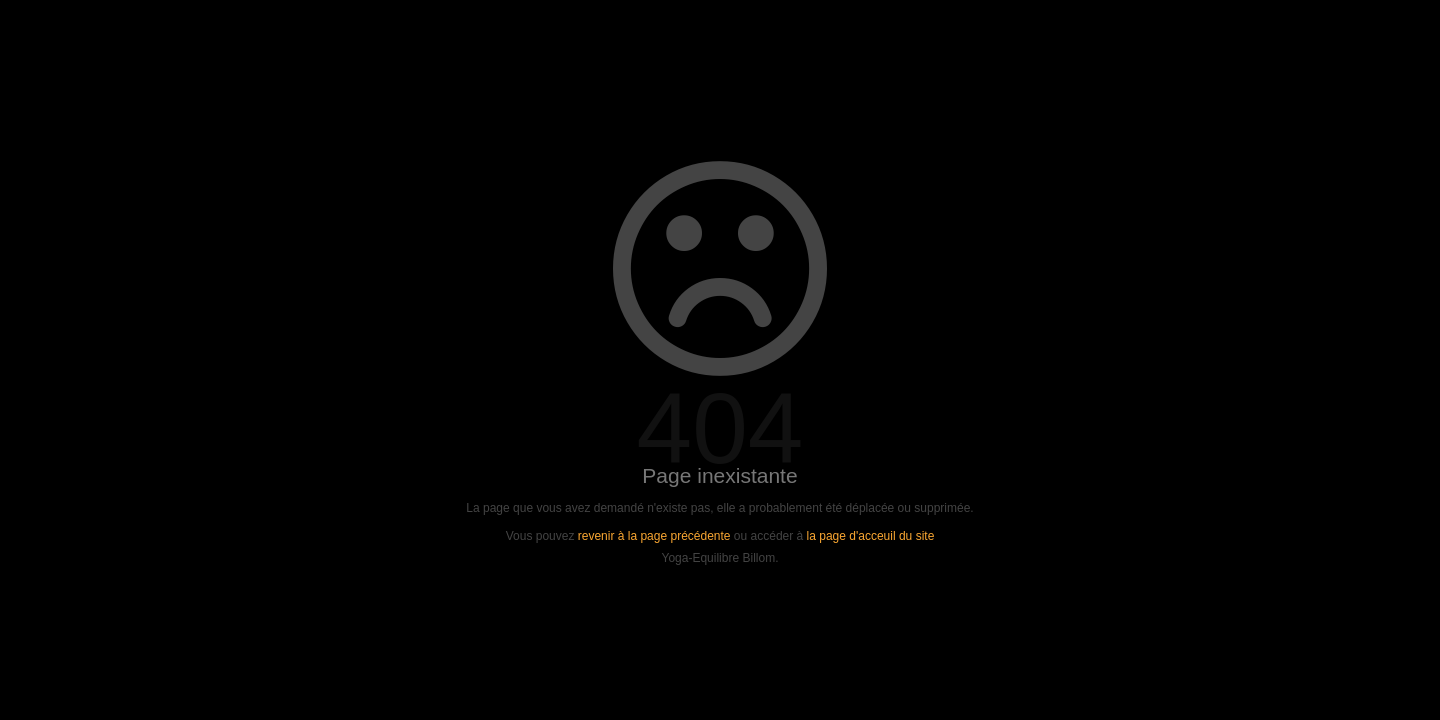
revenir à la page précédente (654, 536)
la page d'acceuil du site (871, 536)
